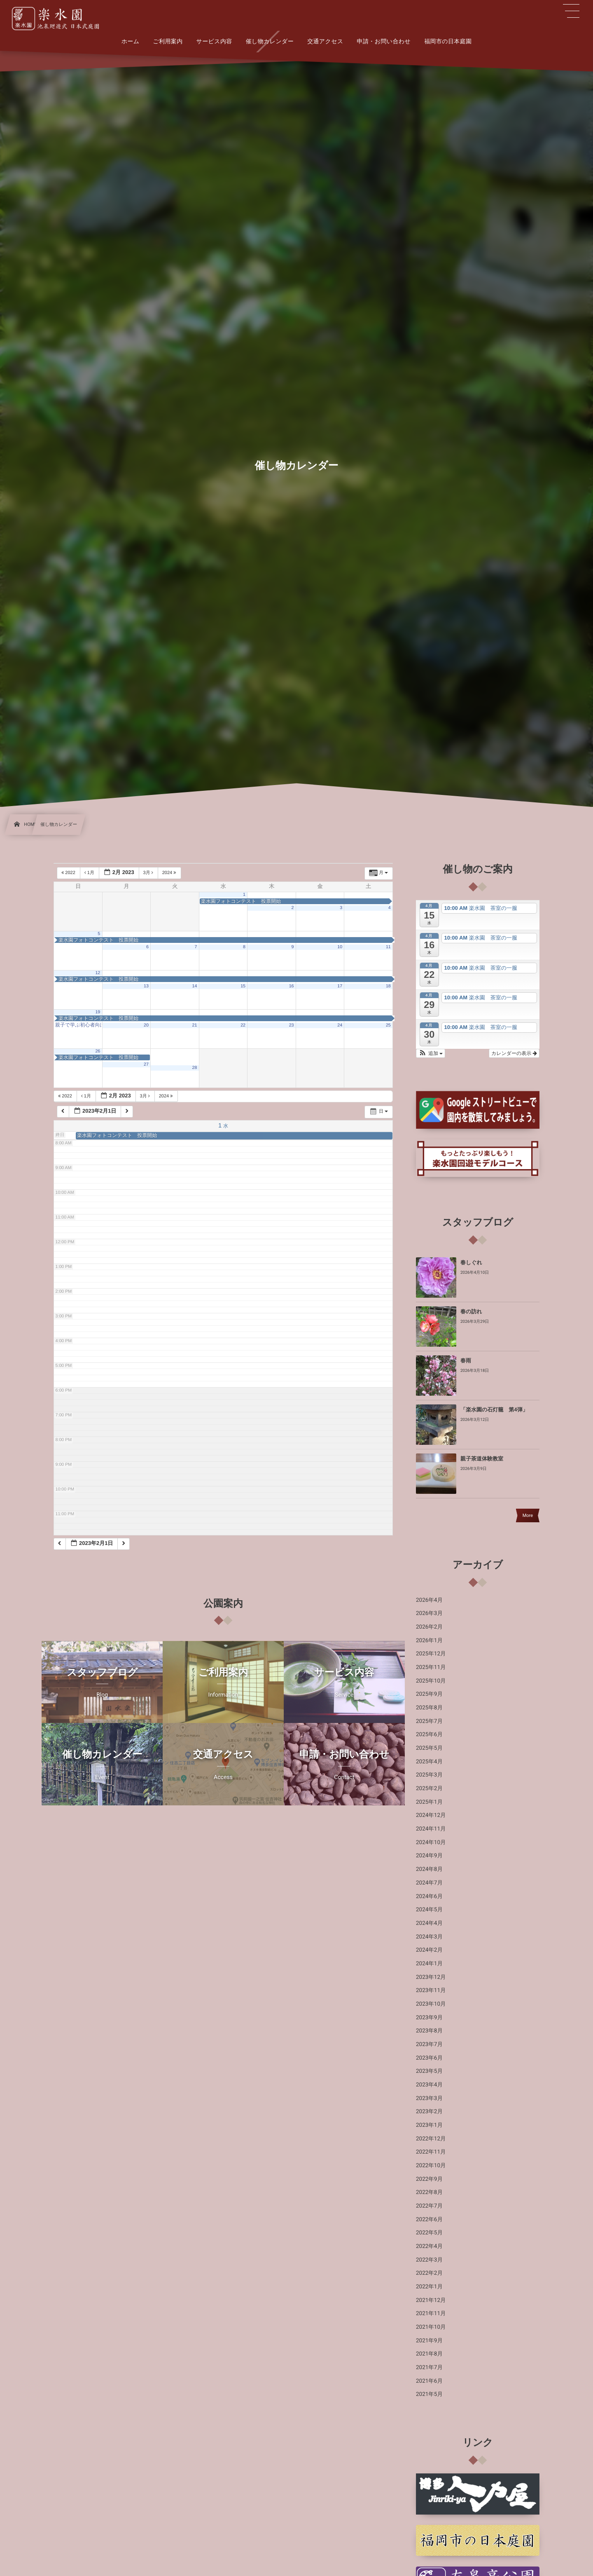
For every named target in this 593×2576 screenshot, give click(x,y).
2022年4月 (429, 2246)
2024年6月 (429, 1896)
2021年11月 (431, 2313)
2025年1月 (429, 1802)
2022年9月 (429, 2179)
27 (146, 1064)
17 (339, 986)
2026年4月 (429, 1600)
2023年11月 (431, 1990)
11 (388, 947)
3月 (148, 872)
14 (194, 986)
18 (388, 986)
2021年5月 (429, 2394)
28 (194, 1067)
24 (339, 1025)
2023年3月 (429, 2098)
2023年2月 (429, 2111)
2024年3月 (429, 1937)
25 (388, 1025)
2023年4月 (429, 2084)
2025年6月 (429, 1734)
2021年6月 (429, 2381)
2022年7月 (429, 2206)
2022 (69, 872)
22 (242, 1025)
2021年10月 (431, 2327)
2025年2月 (429, 1788)
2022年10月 (431, 2165)
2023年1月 (429, 2125)
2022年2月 (429, 2273)
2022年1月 (429, 2286)
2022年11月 (431, 2152)
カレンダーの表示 (514, 1053)
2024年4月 (429, 1923)
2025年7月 (429, 1721)
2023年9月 (429, 2017)
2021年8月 (429, 2354)
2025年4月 (429, 1761)
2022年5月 (429, 2232)
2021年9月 (429, 2340)
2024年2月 (429, 1950)
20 (146, 1025)
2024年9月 (429, 1855)
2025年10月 (431, 1681)
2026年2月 (429, 1627)
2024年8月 (429, 1869)
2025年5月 (429, 1748)
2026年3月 (429, 1613)
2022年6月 (429, 2219)
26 (97, 1051)
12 (97, 972)
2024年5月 (429, 1909)
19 (97, 1012)
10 (339, 947)
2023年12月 (431, 1977)
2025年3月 (429, 1775)
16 (291, 986)
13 (146, 986)
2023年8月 (429, 2031)
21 (194, 1025)
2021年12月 (431, 2300)
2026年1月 (429, 1640)
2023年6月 (429, 2058)
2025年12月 (431, 1653)
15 (242, 986)
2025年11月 (431, 1667)
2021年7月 (429, 2367)
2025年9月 (429, 1694)
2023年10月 (431, 2004)
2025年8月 (429, 1707)
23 (291, 1025)
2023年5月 (429, 2071)
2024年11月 (431, 1829)
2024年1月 (429, 1963)
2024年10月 (431, 1842)
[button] (430, 1053)
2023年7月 (429, 2044)
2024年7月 (429, 1883)
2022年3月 (429, 2260)
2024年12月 (431, 1815)
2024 (169, 872)
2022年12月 (431, 2138)
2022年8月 (429, 2192)
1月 (90, 872)
